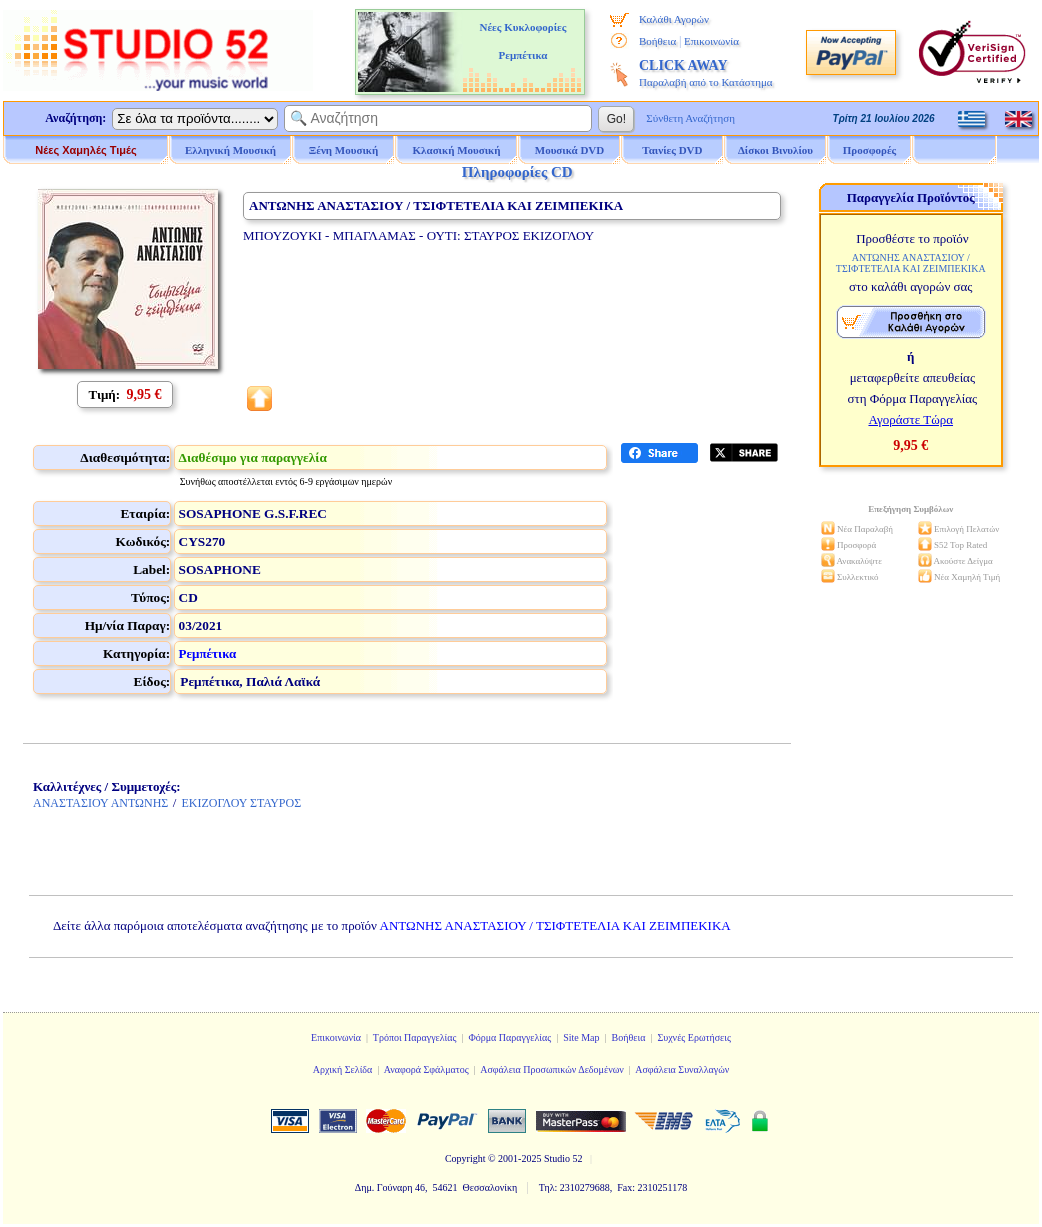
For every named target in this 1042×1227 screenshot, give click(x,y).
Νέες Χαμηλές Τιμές (85, 150)
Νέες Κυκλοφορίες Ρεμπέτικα (522, 41)
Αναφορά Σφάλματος (426, 1069)
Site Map (581, 1037)
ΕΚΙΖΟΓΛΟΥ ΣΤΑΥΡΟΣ (241, 803)
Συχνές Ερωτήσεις (694, 1037)
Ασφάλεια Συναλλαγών (682, 1069)
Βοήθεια (657, 41)
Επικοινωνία (711, 41)
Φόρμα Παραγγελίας (509, 1037)
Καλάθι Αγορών (674, 19)
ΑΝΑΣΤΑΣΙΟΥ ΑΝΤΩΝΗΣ (100, 803)
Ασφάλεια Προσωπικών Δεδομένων (552, 1069)
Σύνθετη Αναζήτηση (690, 118)
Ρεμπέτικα (208, 653)
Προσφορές (870, 150)
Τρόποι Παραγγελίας (415, 1037)
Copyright (465, 1158)
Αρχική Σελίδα (343, 1069)
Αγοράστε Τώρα (910, 419)
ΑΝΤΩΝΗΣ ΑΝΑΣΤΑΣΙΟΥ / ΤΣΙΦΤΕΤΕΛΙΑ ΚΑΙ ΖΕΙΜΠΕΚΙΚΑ (555, 925)
